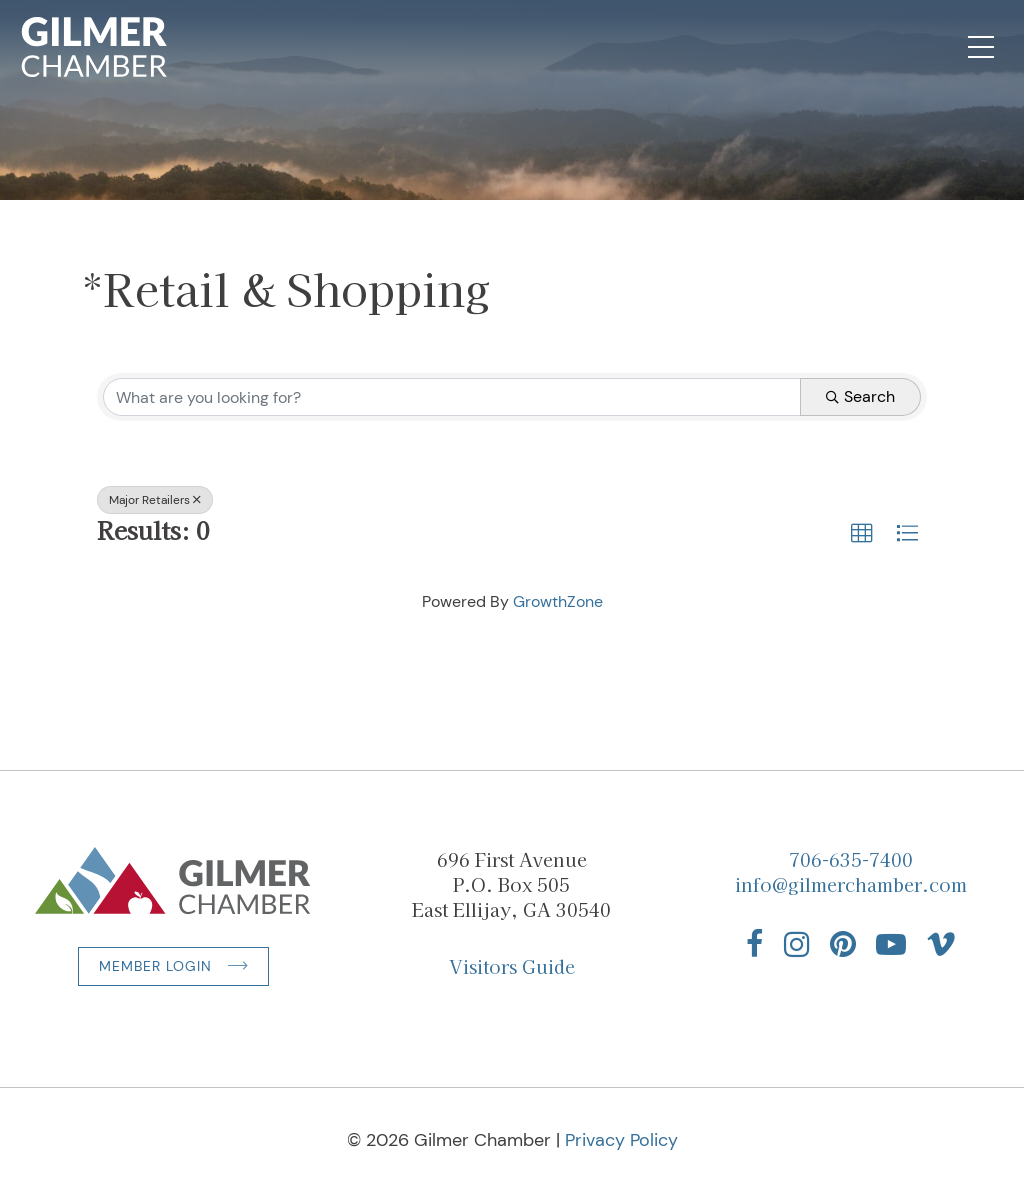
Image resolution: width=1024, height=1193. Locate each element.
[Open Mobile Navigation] (981, 47)
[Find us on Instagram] (797, 944)
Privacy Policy (621, 1140)
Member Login (155, 966)
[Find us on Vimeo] (941, 944)
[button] (862, 534)
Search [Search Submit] (860, 396)
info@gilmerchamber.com (851, 884)
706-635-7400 (851, 859)
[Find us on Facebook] (755, 944)
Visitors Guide (512, 966)
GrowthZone (558, 601)
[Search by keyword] (452, 397)
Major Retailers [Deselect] (155, 500)
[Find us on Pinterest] (843, 944)
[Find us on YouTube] (891, 944)
